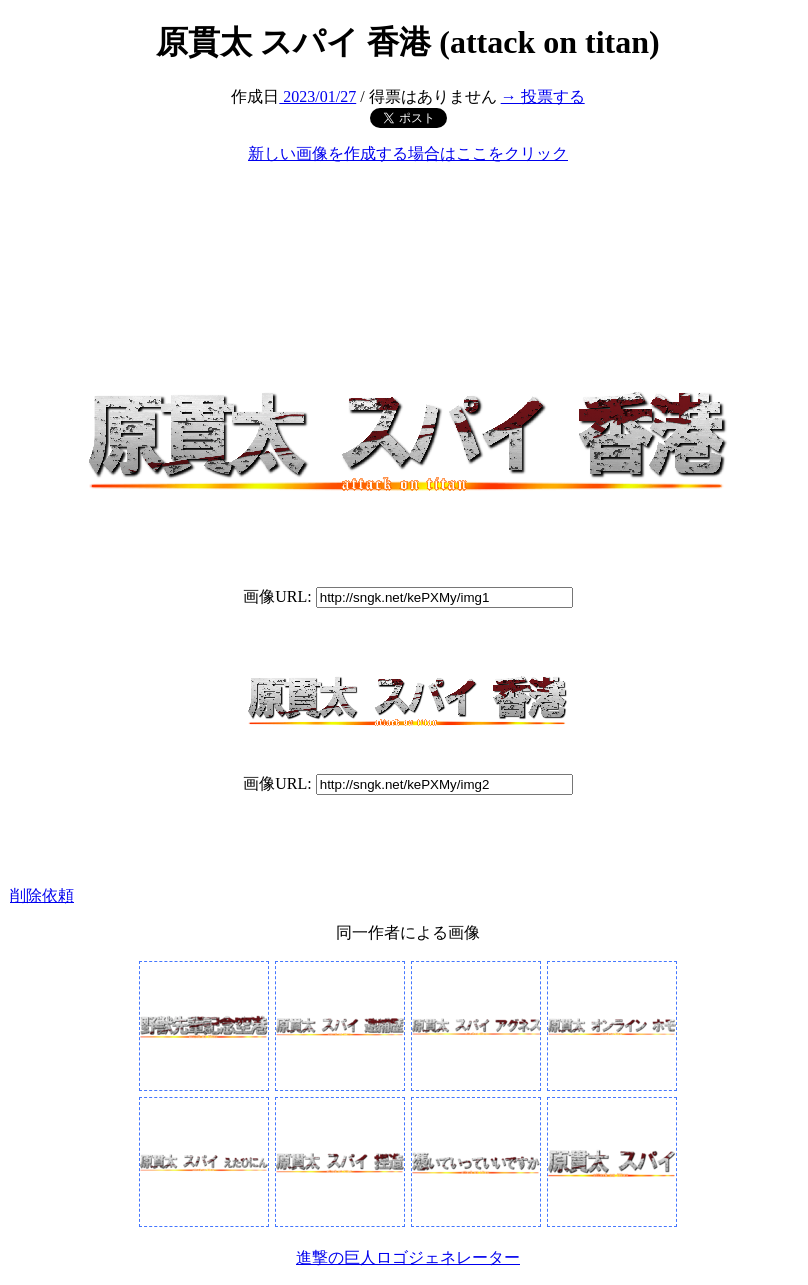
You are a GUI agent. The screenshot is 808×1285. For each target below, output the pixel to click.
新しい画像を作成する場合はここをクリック (408, 153)
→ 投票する (543, 96)
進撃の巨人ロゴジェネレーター (408, 1257)
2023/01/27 (317, 96)
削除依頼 (42, 895)
